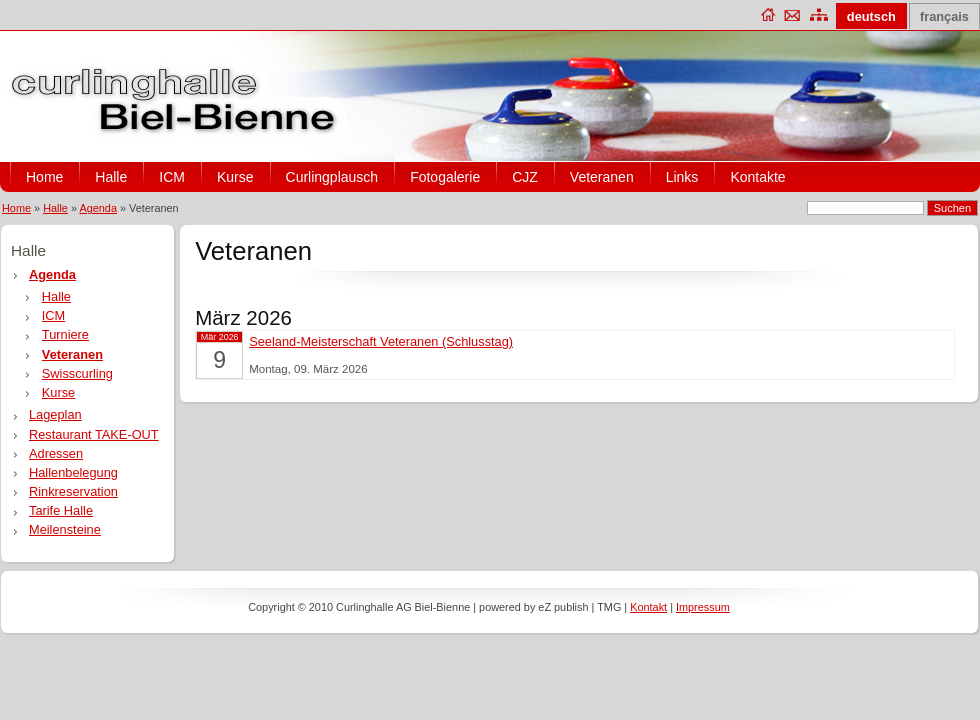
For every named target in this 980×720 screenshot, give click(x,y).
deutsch (871, 16)
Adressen (56, 453)
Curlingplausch (332, 177)
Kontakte (757, 177)
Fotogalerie (445, 177)
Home (44, 177)
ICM (172, 177)
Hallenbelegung (73, 472)
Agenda (98, 208)
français (944, 16)
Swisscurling (77, 373)
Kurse (235, 177)
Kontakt (648, 607)
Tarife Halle (61, 510)
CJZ (525, 177)
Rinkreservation (73, 491)
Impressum (703, 607)
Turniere (65, 334)
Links (682, 177)
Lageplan (55, 414)
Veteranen (602, 177)
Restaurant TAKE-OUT (94, 434)
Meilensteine (65, 529)
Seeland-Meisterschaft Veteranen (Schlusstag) (381, 341)
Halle (111, 177)
